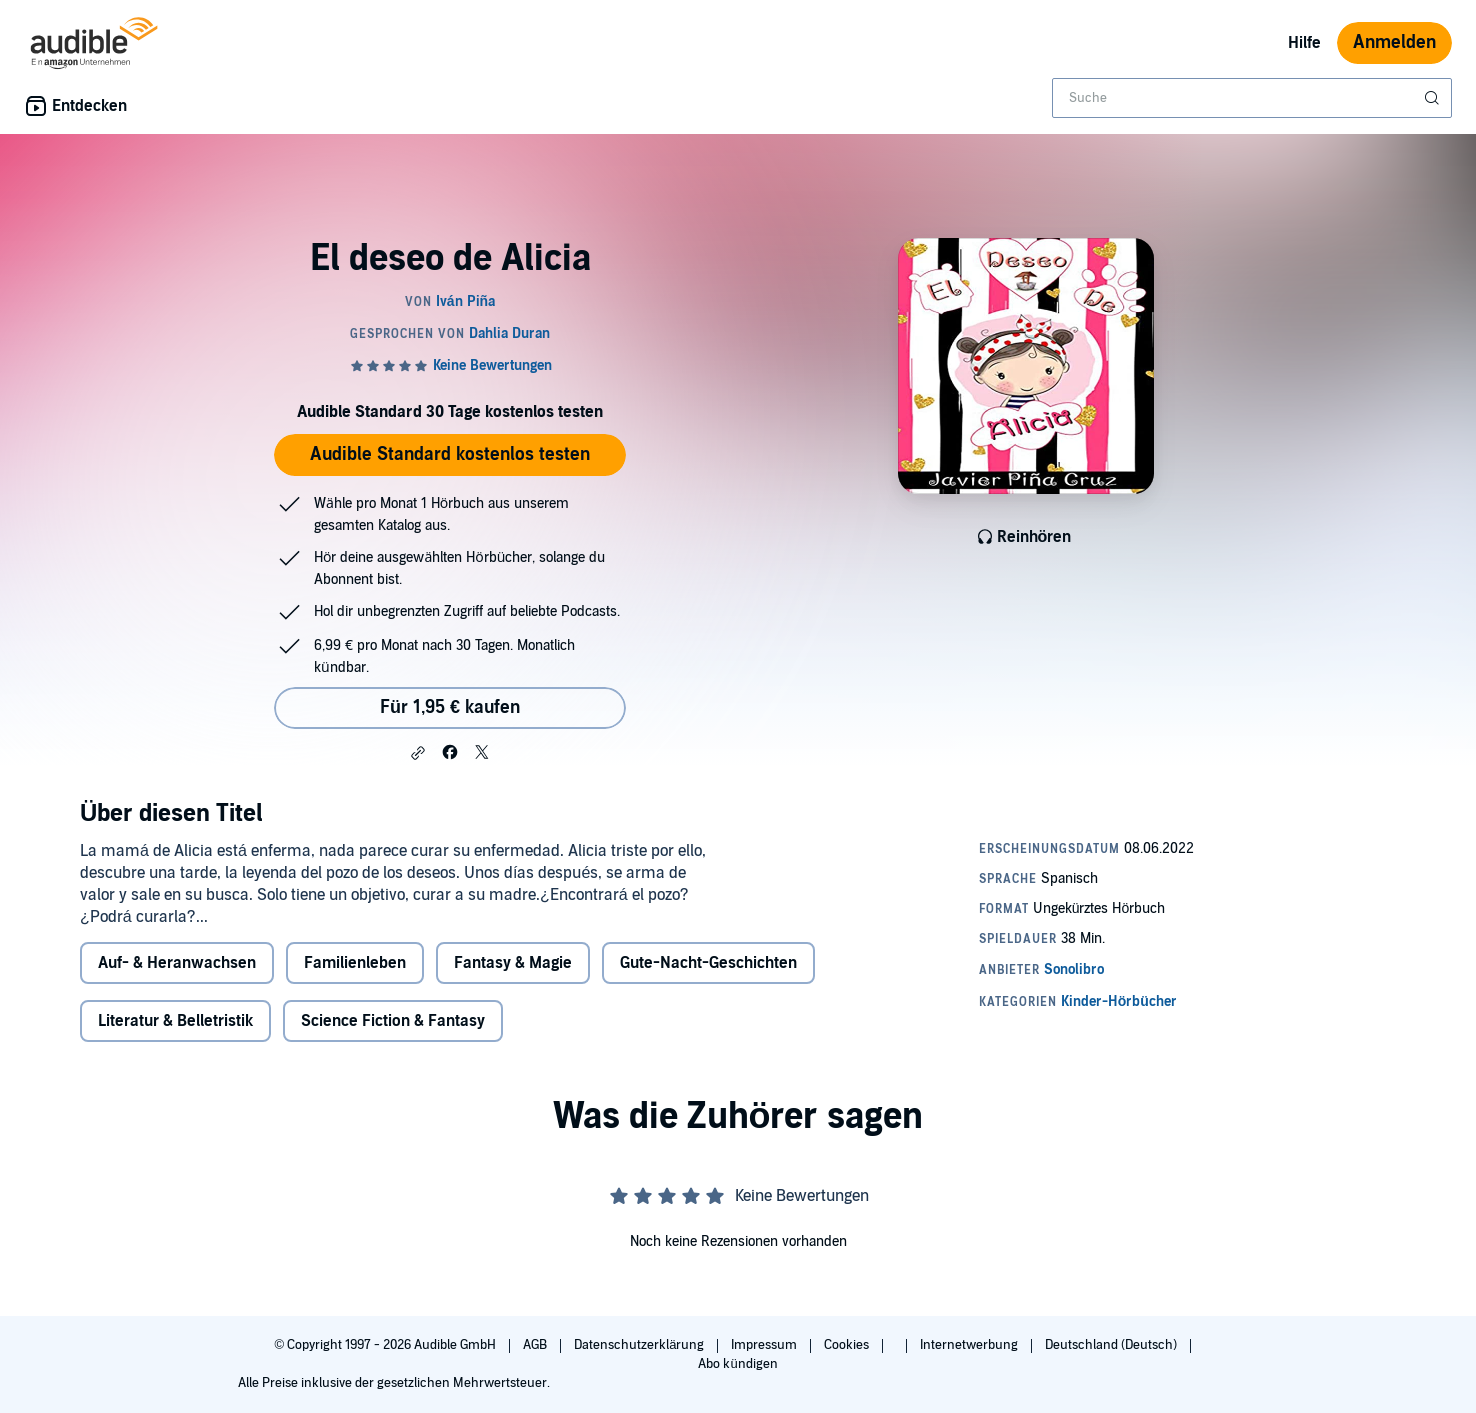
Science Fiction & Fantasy (393, 1061)
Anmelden (1394, 42)
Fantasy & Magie (513, 1003)
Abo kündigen (737, 1364)
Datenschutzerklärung (640, 1345)
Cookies (848, 1345)
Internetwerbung (970, 1345)
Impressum (765, 1345)
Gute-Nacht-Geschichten (708, 1003)
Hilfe (1304, 43)
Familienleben (355, 1003)
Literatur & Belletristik (175, 1061)
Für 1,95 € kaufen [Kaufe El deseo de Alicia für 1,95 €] (450, 707)
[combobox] (1252, 98)
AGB (536, 1345)
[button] (418, 753)
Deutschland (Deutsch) (1112, 1345)
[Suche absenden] (1434, 98)
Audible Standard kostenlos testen (450, 454)
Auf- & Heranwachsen (177, 1003)
